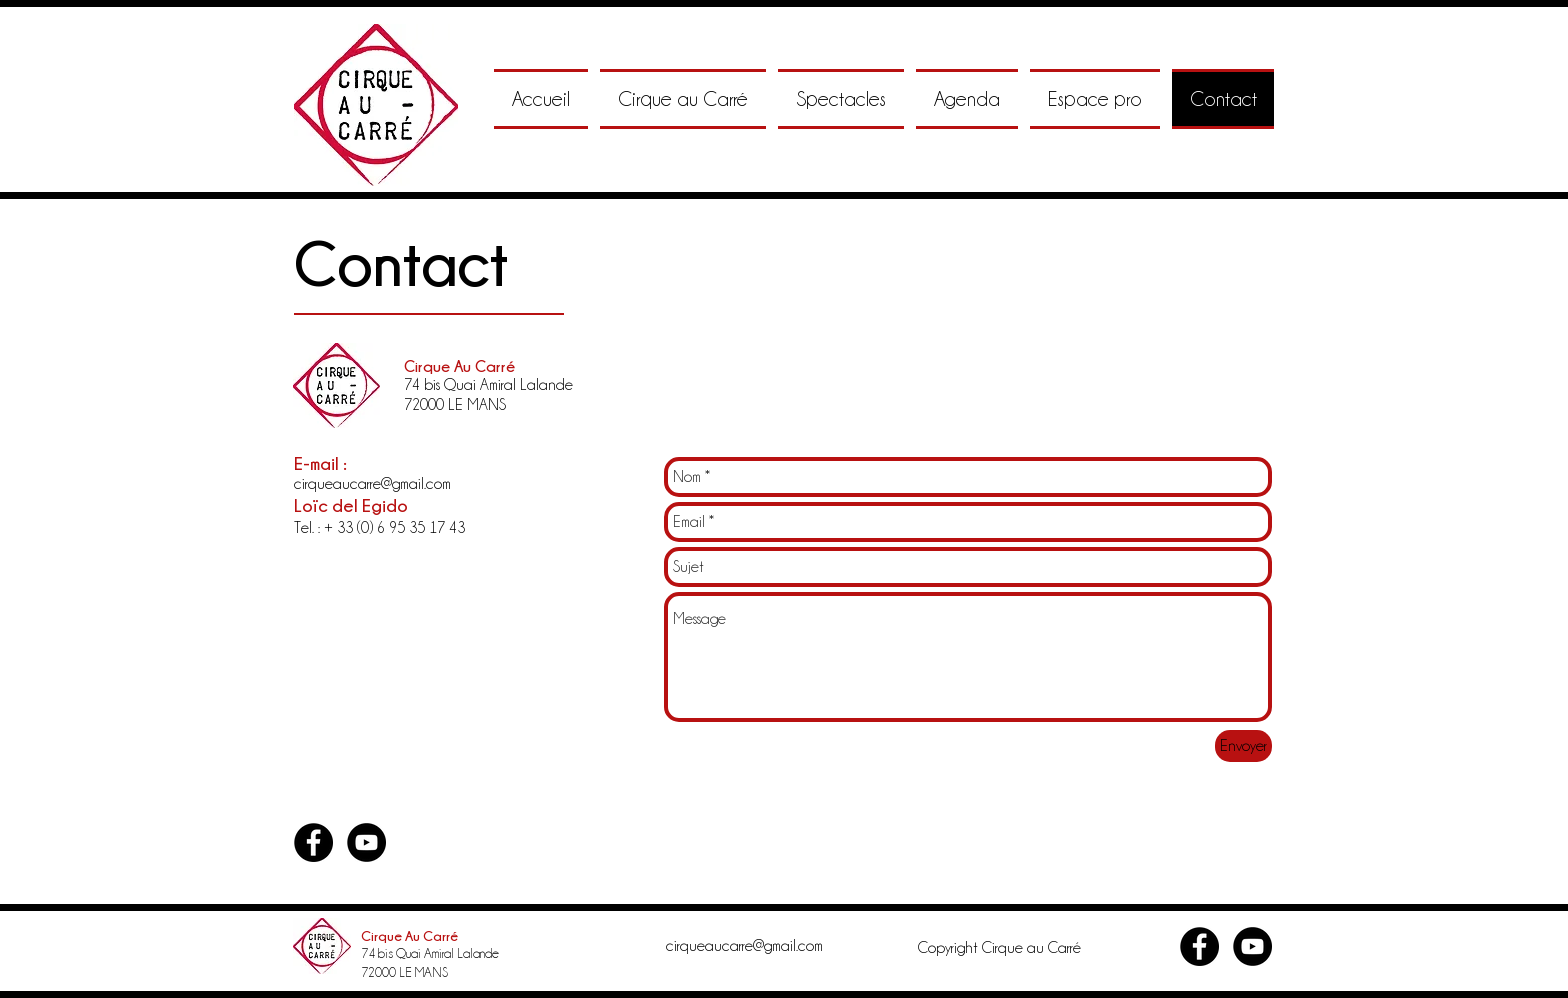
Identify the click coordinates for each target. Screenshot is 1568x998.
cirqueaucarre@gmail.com (372, 484)
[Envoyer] (1243, 746)
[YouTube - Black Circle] (366, 842)
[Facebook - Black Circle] (313, 842)
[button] (683, 99)
